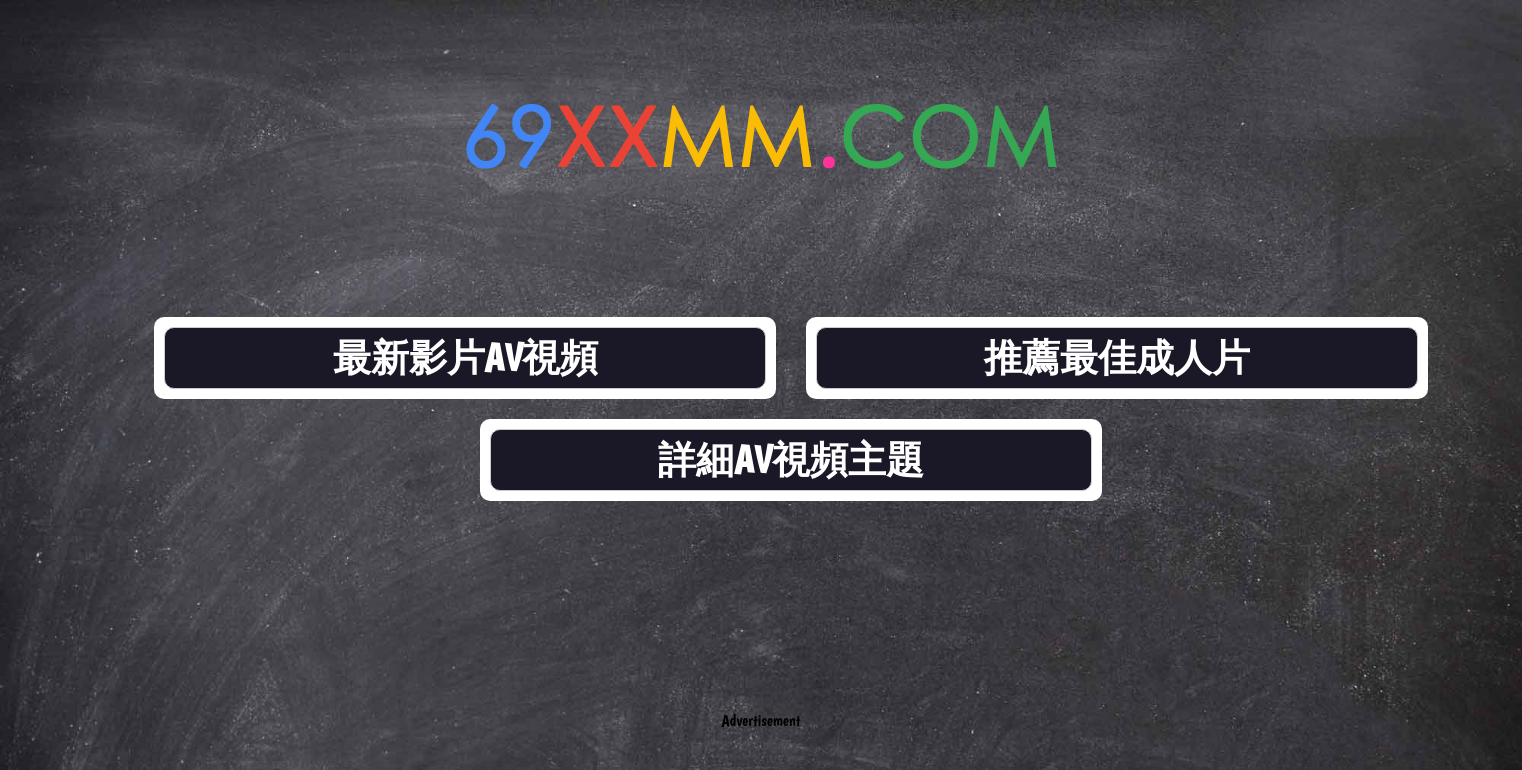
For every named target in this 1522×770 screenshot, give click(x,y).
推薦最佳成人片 (1117, 357)
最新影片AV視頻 (466, 357)
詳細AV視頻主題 (791, 459)
